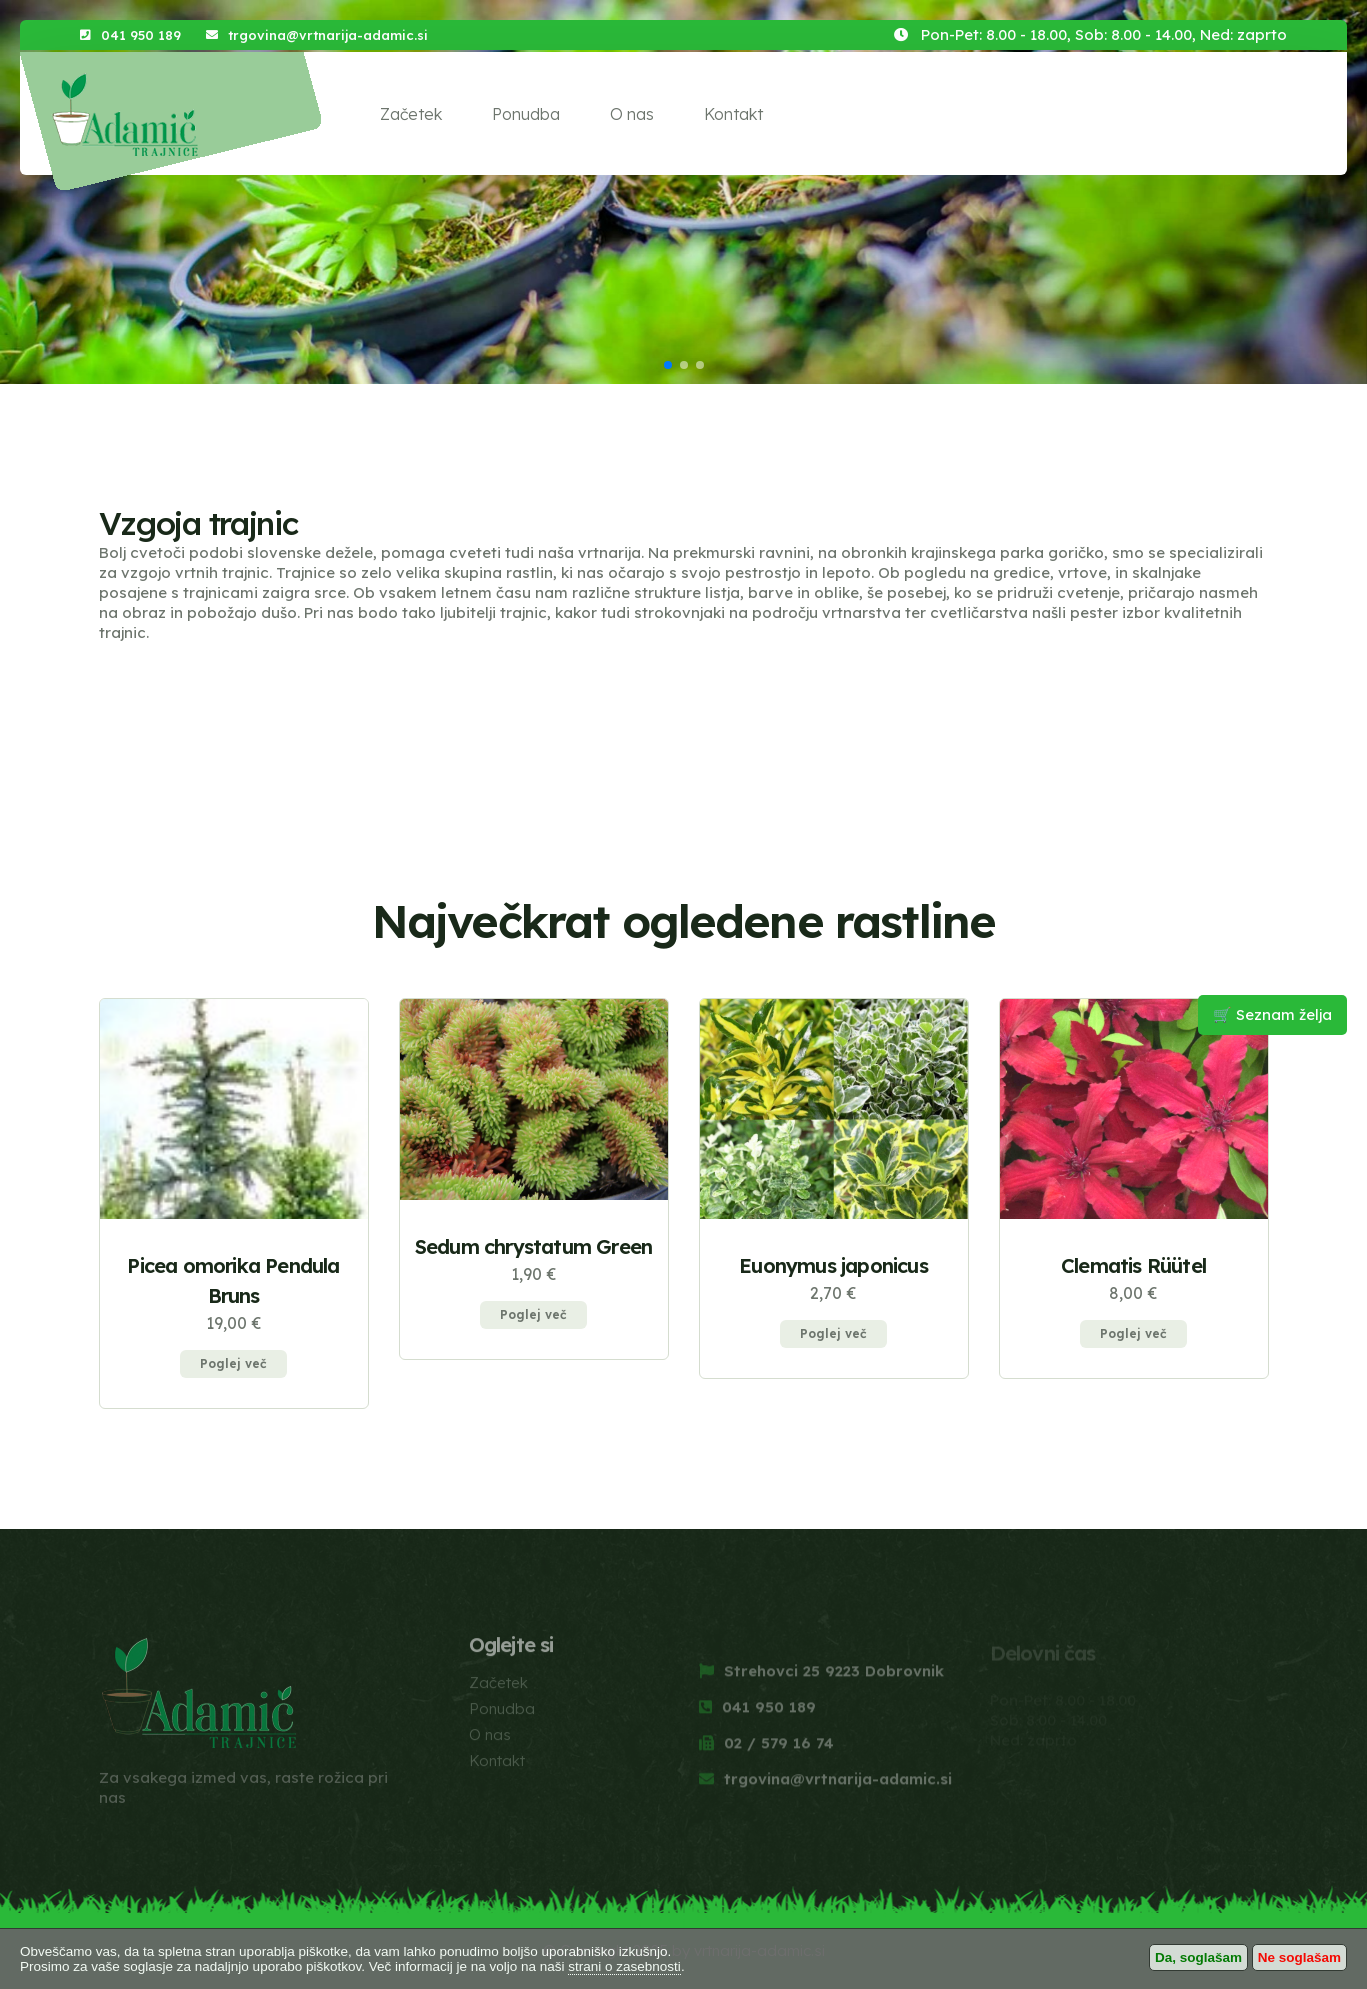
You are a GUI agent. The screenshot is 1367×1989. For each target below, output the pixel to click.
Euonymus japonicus (833, 1265)
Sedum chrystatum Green (533, 1246)
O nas (632, 114)
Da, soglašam (1198, 1957)
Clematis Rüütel (1133, 1265)
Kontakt (733, 114)
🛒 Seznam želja (1272, 1014)
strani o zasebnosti (624, 1966)
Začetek (411, 114)
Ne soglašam (1299, 1957)
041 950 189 (141, 35)
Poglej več (233, 1363)
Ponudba (526, 114)
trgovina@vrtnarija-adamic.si (328, 35)
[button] (668, 365)
